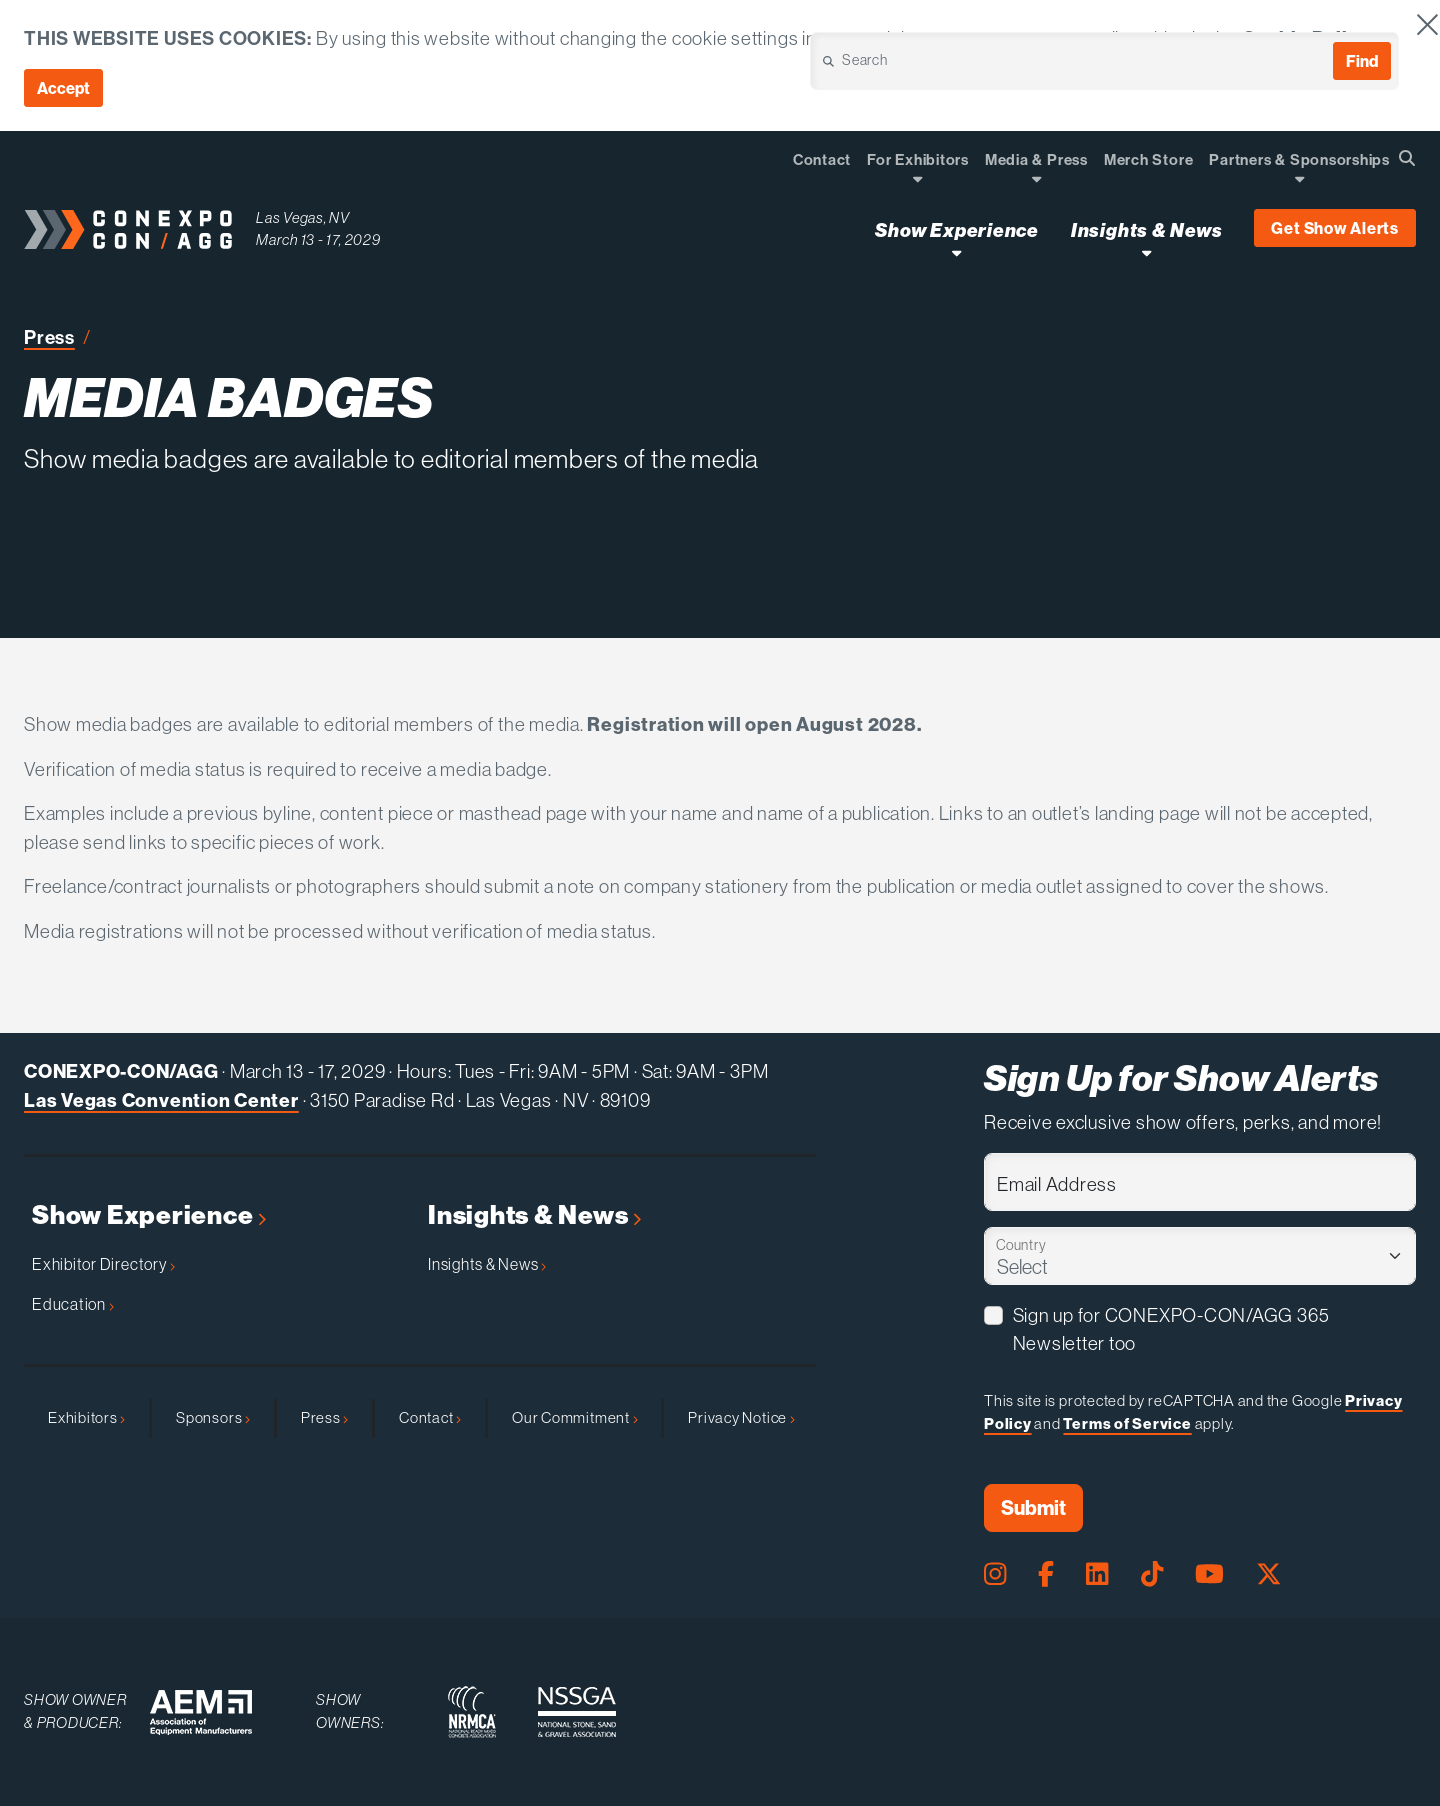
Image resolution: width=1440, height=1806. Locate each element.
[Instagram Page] (995, 1575)
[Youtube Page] (1209, 1575)
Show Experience (149, 1215)
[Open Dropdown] (917, 178)
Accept (63, 88)
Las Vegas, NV (303, 217)
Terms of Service (1127, 1423)
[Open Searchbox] (1407, 158)
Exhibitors (86, 1417)
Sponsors (213, 1417)
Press (49, 337)
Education (73, 1304)
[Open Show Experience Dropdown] (956, 252)
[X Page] (1269, 1575)
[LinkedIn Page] (1097, 1575)
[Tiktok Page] (1152, 1575)
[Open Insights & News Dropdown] (1146, 252)
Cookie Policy (1306, 38)
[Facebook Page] (1046, 1575)
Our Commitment (574, 1417)
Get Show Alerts (1335, 228)
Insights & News (534, 1215)
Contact (430, 1417)
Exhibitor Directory (103, 1264)
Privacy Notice (741, 1417)
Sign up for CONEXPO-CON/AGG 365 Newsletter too (1171, 1329)
